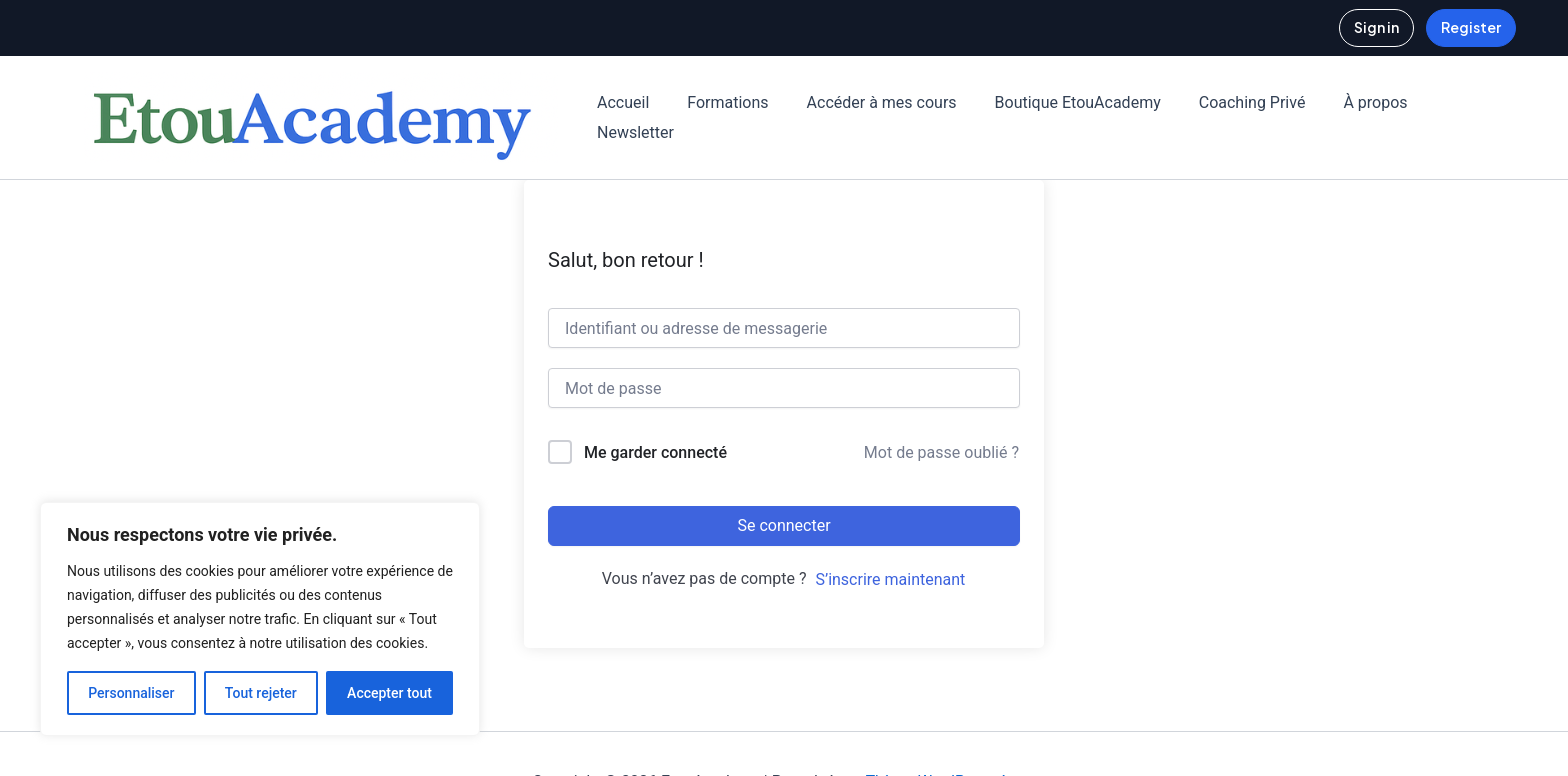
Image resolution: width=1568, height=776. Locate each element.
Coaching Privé (1225, 102)
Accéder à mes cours (867, 102)
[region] (260, 619)
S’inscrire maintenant (890, 579)
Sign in (1376, 27)
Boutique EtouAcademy (1057, 102)
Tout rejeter (261, 693)
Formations (718, 102)
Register (1471, 27)
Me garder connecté (655, 452)
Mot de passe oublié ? (941, 452)
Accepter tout (389, 693)
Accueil (620, 102)
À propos (1342, 102)
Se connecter (783, 525)
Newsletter (632, 132)
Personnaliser (131, 693)
